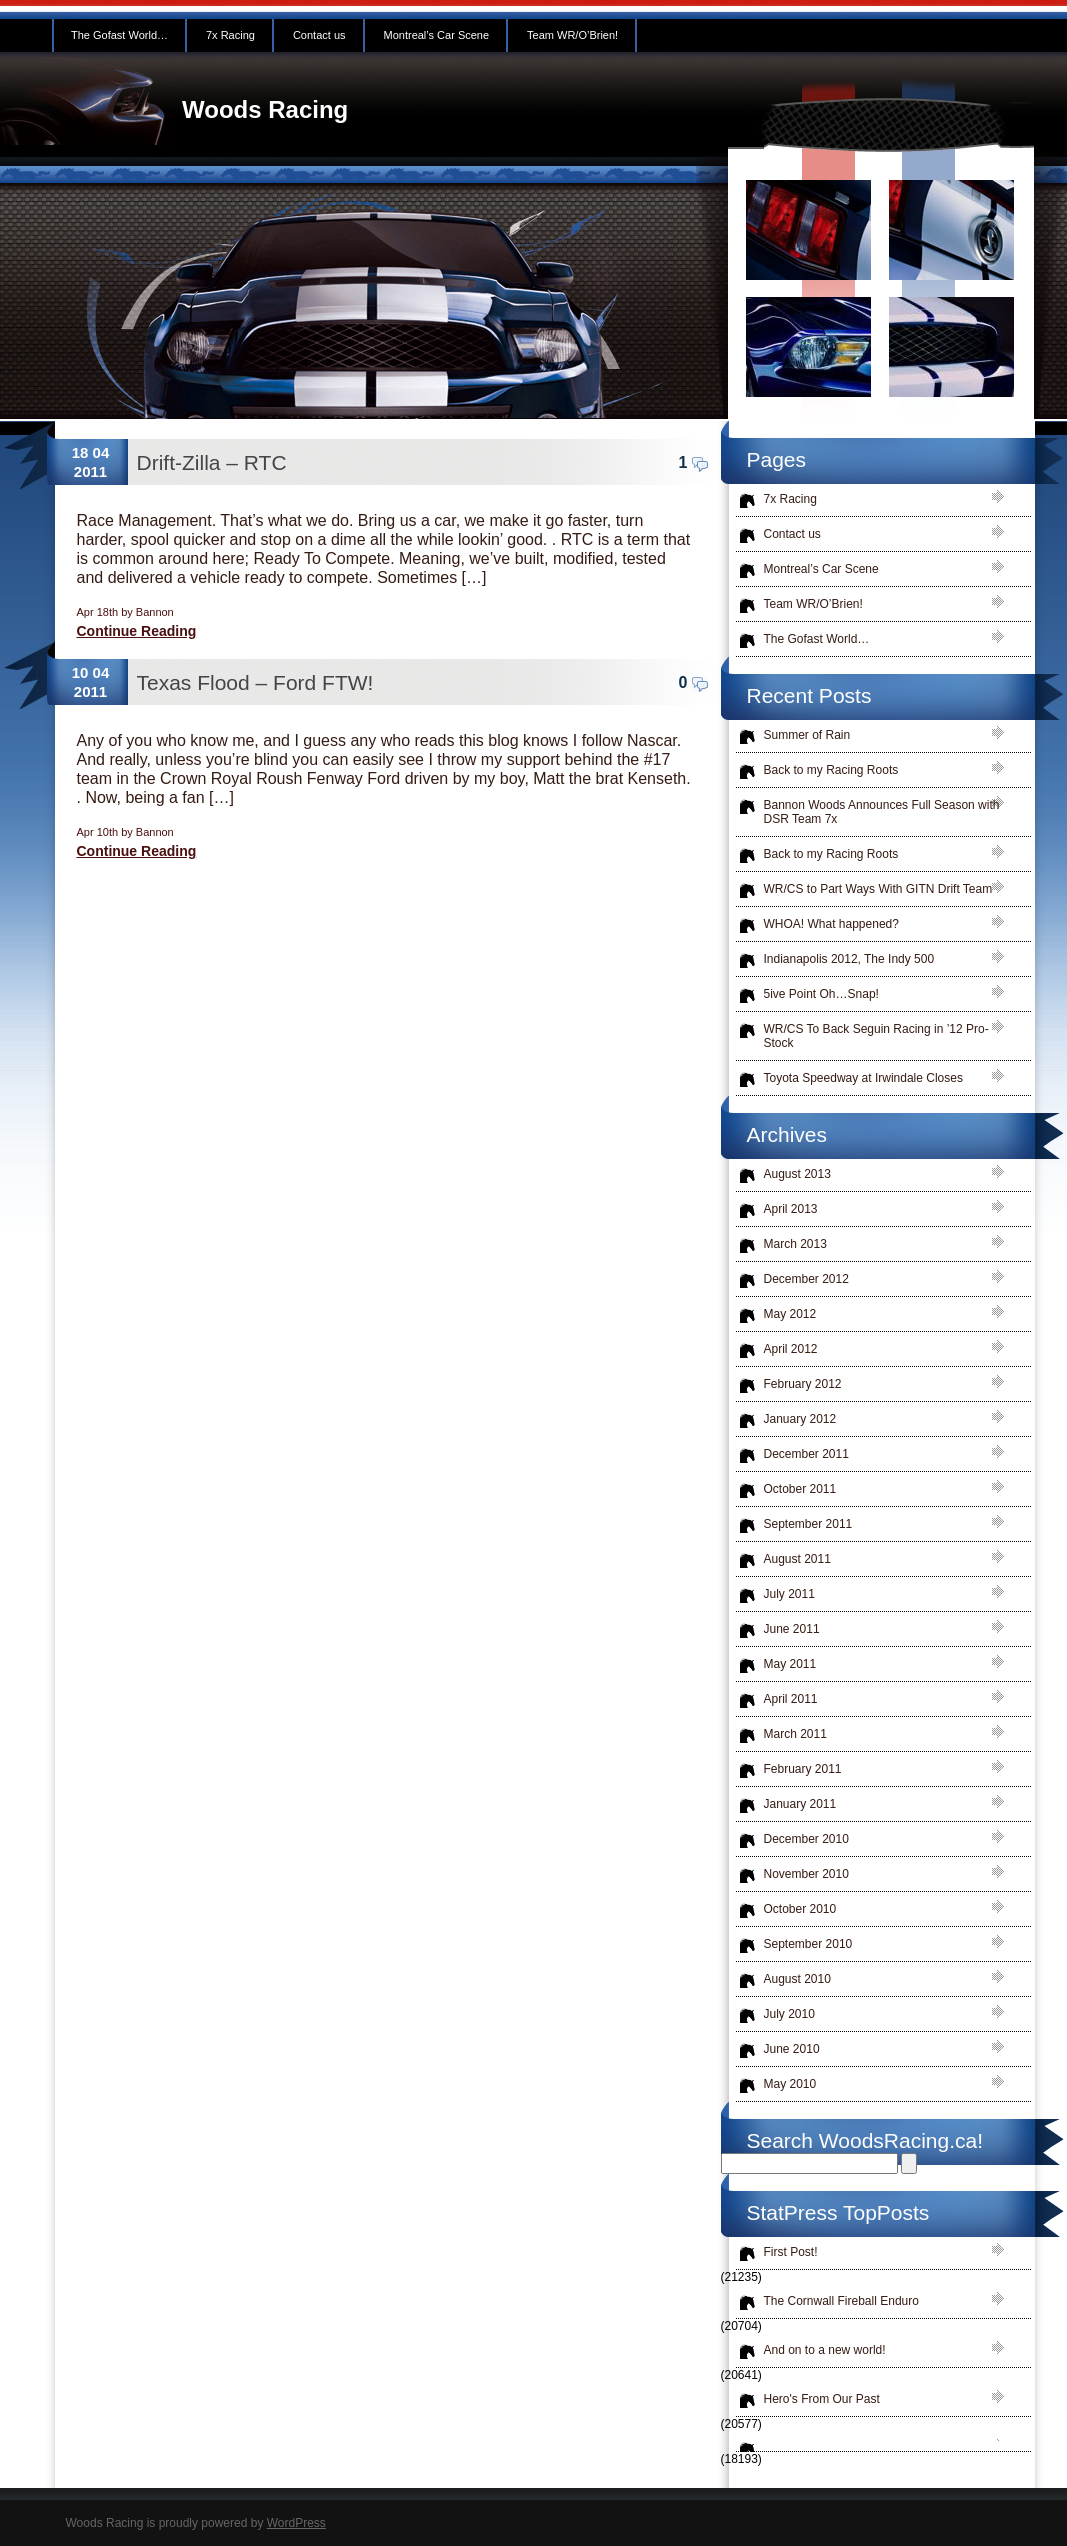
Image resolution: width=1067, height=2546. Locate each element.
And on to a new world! (825, 2350)
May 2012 (790, 1314)
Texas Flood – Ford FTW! (255, 682)
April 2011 (791, 1699)
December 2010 (806, 1839)
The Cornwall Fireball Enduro (841, 2301)
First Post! (791, 2252)
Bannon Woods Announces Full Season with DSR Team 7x (882, 812)
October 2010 (800, 1909)
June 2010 (792, 2049)
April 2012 (791, 1349)
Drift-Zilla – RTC (212, 462)
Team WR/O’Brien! (572, 35)
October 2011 (800, 1489)
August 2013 (797, 1174)
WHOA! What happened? (831, 924)
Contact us (319, 35)
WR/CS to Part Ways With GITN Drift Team (878, 889)
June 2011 (792, 1629)
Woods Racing (265, 109)
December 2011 (806, 1454)
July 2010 (789, 2014)
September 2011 (808, 1524)
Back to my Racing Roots (831, 770)
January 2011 (800, 1804)
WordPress (296, 2523)
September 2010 (808, 1944)
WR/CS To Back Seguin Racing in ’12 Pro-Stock (876, 1036)
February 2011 (803, 1769)
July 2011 (789, 1594)
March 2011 (795, 1734)
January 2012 (800, 1419)
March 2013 (795, 1244)
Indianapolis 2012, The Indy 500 (849, 959)
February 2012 (803, 1384)
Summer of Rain (807, 735)
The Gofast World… (119, 35)
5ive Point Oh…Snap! (821, 994)
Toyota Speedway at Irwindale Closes (863, 1078)
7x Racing (230, 35)
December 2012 (806, 1279)
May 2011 (790, 1664)
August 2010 (797, 1979)
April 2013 (791, 1209)
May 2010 (790, 2084)
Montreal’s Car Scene (437, 35)
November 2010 (806, 1874)
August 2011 (797, 1559)
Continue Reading (137, 631)
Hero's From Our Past (822, 2399)
